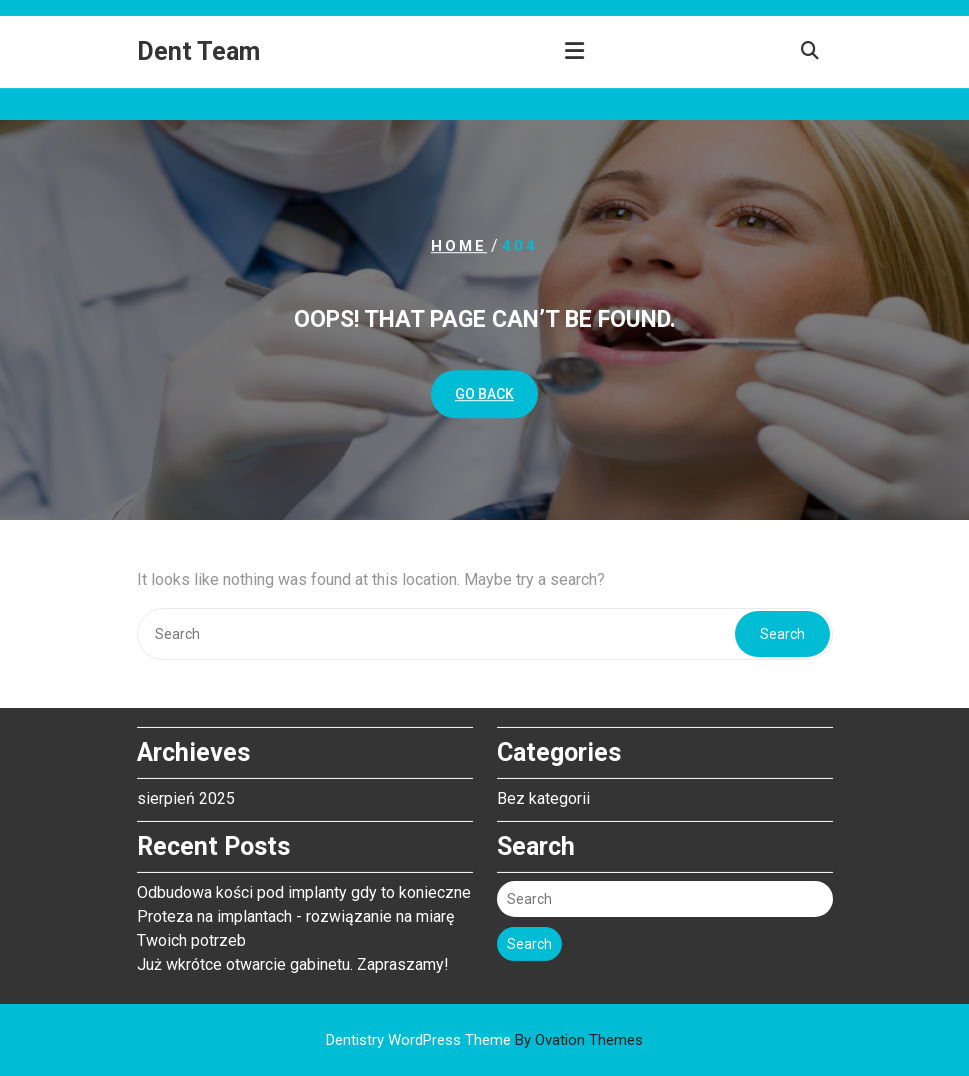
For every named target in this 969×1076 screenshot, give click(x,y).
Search (782, 634)
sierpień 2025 (186, 794)
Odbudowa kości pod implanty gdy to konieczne (304, 888)
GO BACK (484, 394)
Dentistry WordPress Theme (484, 1040)
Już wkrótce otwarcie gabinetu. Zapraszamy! (293, 960)
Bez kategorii (543, 794)
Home (459, 246)
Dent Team (198, 51)
